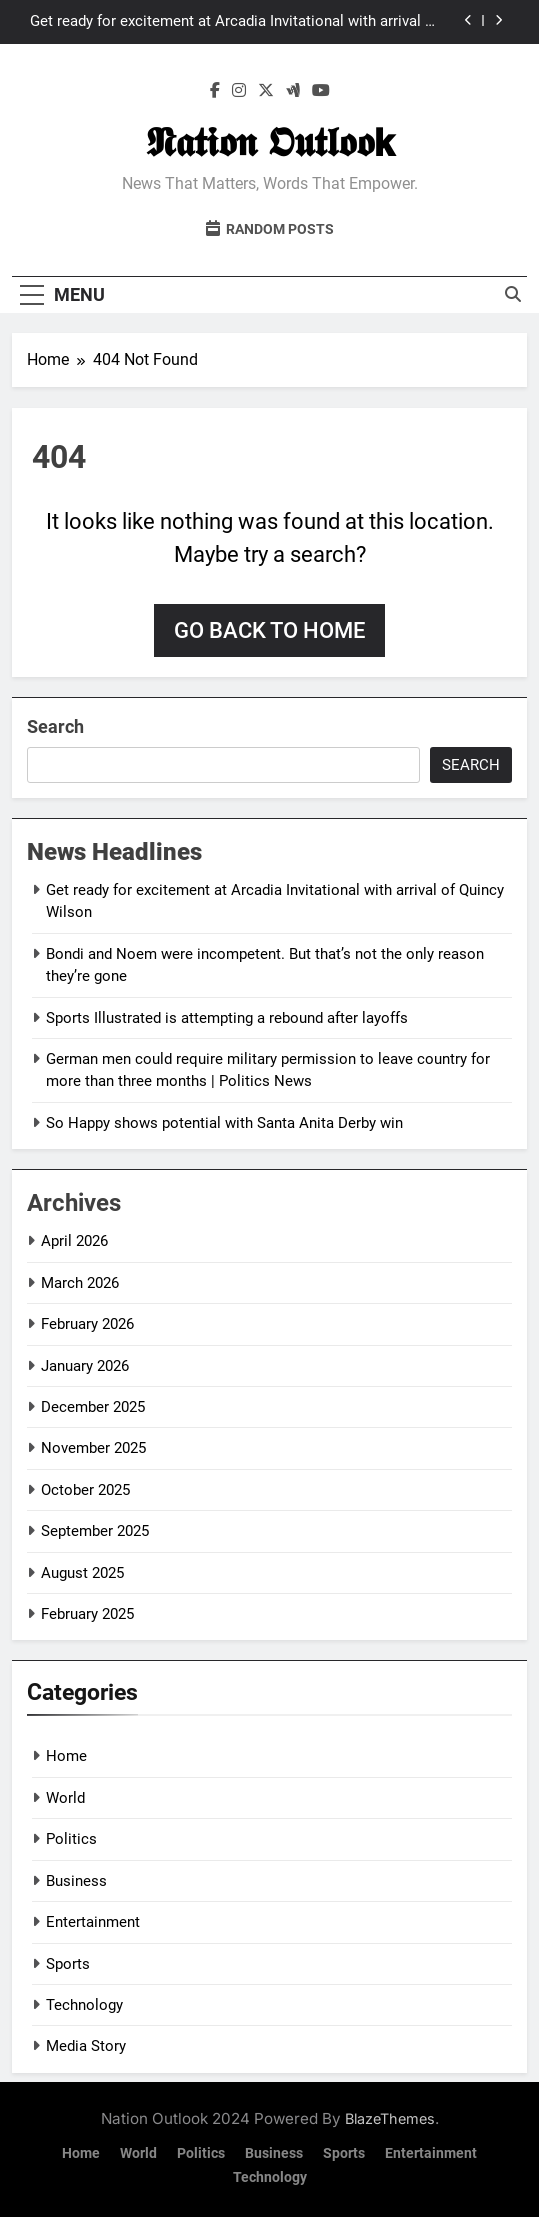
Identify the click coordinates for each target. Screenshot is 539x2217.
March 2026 (80, 1283)
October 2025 (85, 1490)
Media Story (86, 2046)
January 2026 (85, 1366)
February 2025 (87, 1614)
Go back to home (269, 630)
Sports (68, 1964)
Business (76, 1881)
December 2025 (93, 1407)
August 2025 (82, 1573)
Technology (84, 2005)
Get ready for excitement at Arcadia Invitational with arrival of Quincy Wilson (234, 22)
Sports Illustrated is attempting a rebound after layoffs (227, 1018)
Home (66, 1756)
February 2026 (87, 1324)
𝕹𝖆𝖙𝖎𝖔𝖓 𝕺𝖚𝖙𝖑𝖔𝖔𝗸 (270, 142)
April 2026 (74, 1241)
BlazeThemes (390, 2118)
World (65, 1798)
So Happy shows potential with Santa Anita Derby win (224, 1123)
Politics (71, 1839)
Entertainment (93, 1922)
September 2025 (95, 1531)
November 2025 (93, 1448)
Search (55, 726)
